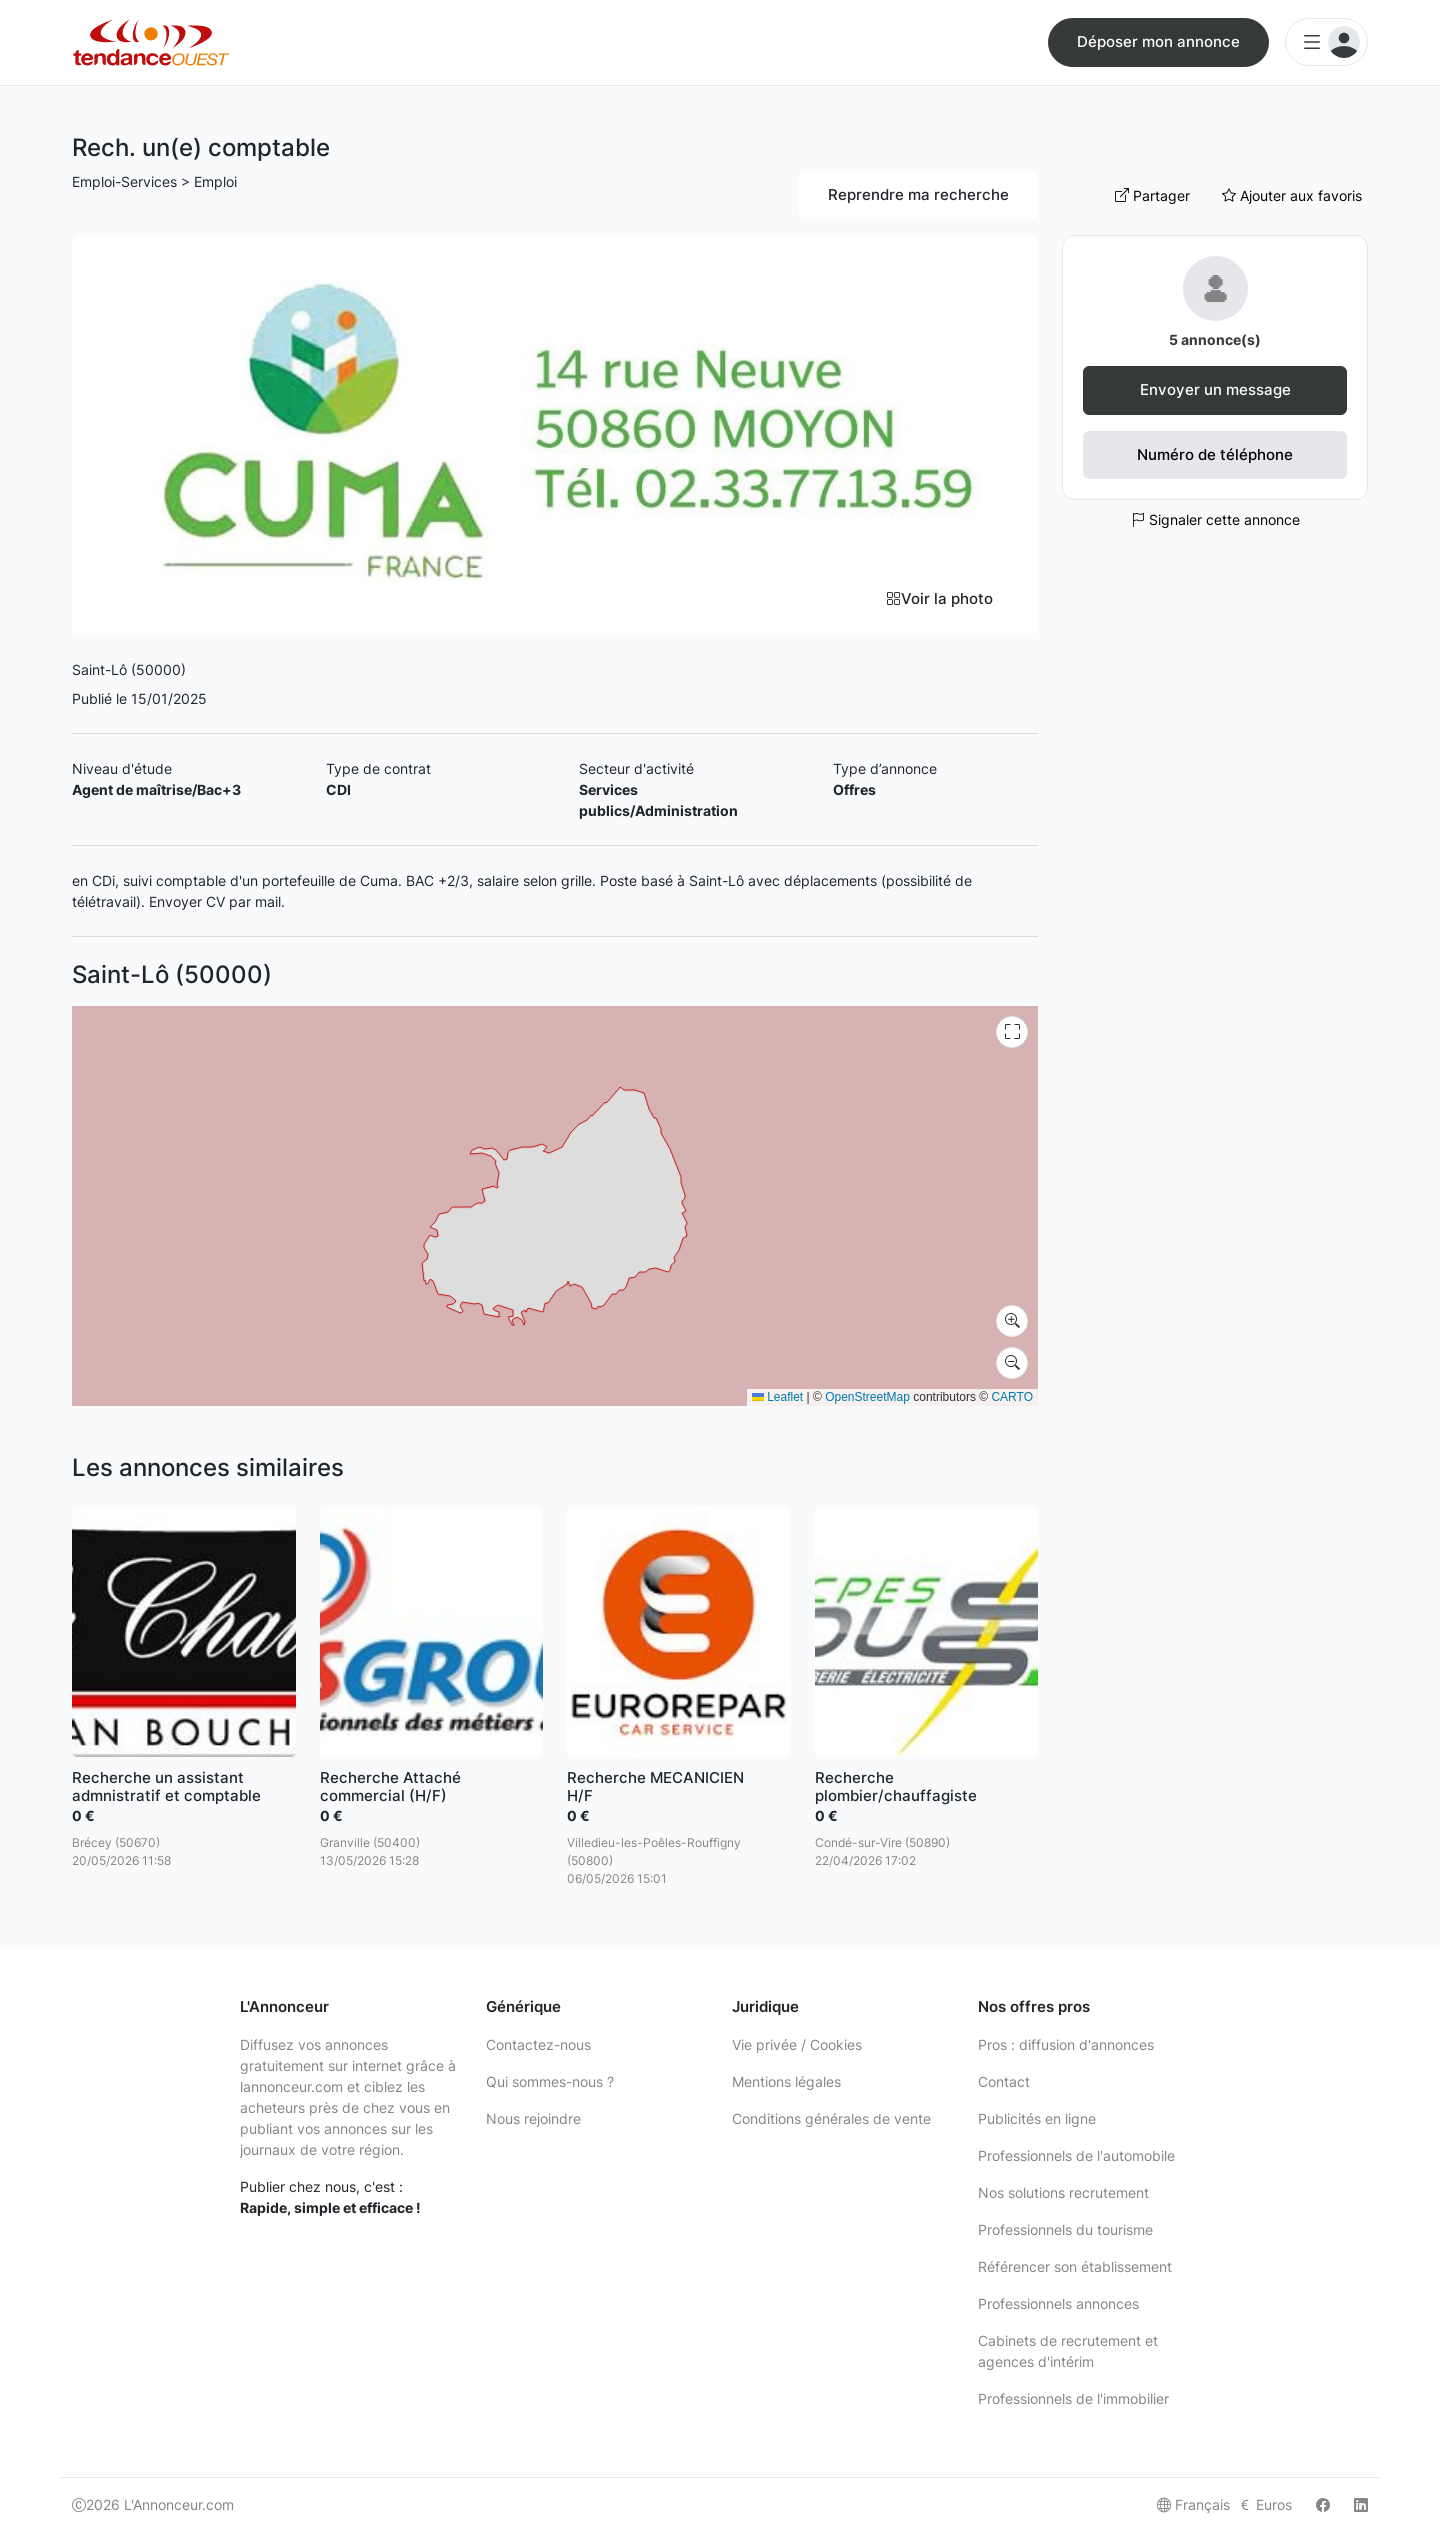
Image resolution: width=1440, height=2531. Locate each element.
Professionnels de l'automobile (1076, 2155)
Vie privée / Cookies (797, 2044)
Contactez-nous (538, 2044)
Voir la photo (939, 598)
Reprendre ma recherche (918, 194)
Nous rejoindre (533, 2118)
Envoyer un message (1215, 389)
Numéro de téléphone (1215, 454)
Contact (1004, 2081)
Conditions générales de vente (831, 2118)
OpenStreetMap (867, 1397)
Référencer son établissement (1075, 2266)
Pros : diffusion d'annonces (1066, 2044)
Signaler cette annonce (1215, 519)
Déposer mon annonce (1158, 41)
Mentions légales (786, 2081)
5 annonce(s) (1215, 339)
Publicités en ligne (1037, 2118)
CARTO (1012, 1397)
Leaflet (777, 1397)
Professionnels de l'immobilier (1073, 2398)
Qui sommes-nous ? (550, 2081)
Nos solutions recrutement (1063, 2192)
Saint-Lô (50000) (129, 669)
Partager (1152, 195)
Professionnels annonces (1058, 2303)
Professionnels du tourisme (1065, 2229)
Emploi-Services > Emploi (154, 181)
